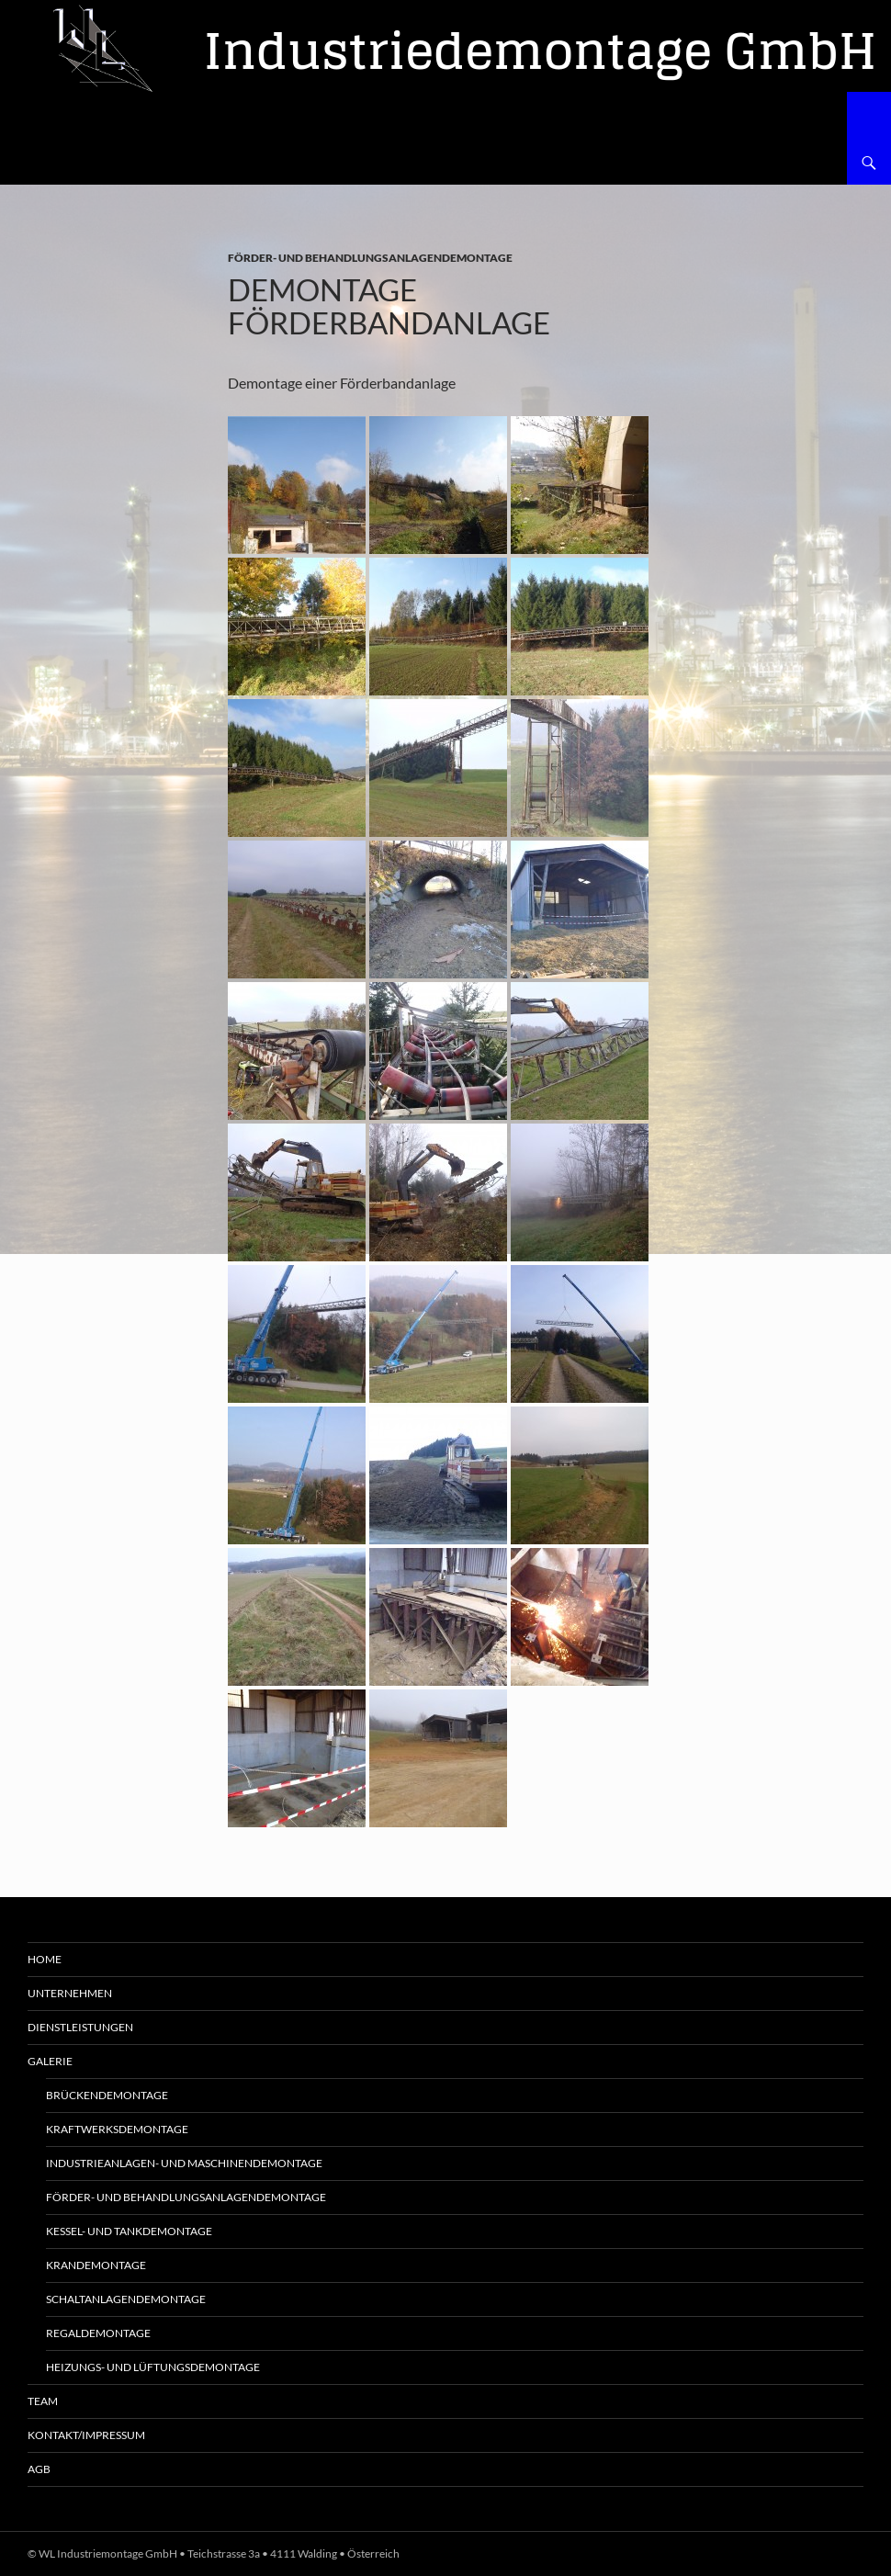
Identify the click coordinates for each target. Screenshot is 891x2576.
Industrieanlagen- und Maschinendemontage (184, 2163)
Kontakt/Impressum (86, 2435)
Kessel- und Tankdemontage (129, 2231)
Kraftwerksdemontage (117, 2129)
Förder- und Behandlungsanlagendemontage (370, 258)
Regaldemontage (98, 2333)
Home (45, 1959)
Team (43, 2401)
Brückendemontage (107, 2095)
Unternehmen (70, 1993)
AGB (39, 2469)
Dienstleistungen (80, 2027)
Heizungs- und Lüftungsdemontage (153, 2367)
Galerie (50, 2061)
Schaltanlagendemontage (126, 2299)
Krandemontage (96, 2265)
